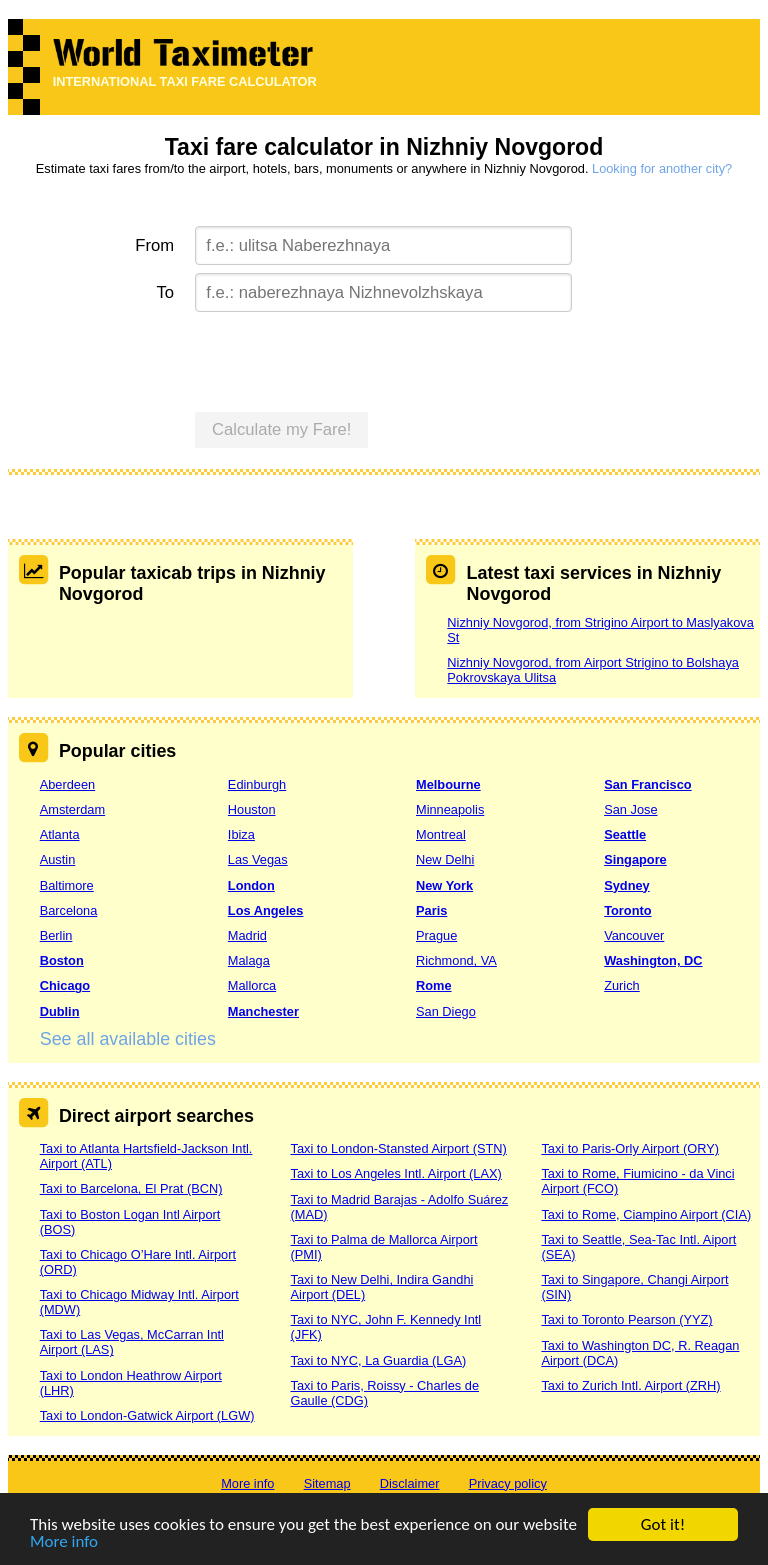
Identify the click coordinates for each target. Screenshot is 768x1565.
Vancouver (634, 935)
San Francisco (647, 784)
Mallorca (252, 985)
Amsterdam (72, 809)
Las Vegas (258, 859)
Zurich (622, 985)
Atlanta (60, 834)
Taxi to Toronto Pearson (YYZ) (626, 1319)
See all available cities (128, 1039)
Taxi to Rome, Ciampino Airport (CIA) (646, 1214)
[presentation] (347, 359)
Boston (62, 960)
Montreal (441, 834)
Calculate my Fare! (282, 429)
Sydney (627, 885)
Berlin (56, 935)
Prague (436, 935)
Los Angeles (266, 910)
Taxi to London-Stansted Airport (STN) (399, 1148)
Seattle (625, 834)
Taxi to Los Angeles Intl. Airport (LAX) (396, 1173)
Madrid (247, 935)
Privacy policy (508, 1483)
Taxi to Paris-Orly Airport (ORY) (630, 1148)
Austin (58, 859)
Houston (252, 809)
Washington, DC (653, 960)
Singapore (635, 859)
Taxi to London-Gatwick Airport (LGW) (147, 1415)
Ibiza (241, 834)
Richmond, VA (456, 960)
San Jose (630, 809)
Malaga (249, 960)
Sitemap (327, 1483)
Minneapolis (450, 809)
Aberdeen (68, 784)
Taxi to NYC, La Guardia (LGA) (379, 1360)
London (251, 885)
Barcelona (69, 910)
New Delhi (445, 859)
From (154, 245)
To (166, 292)
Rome (434, 985)
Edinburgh (257, 784)
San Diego (446, 1011)
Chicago (65, 985)
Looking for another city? (662, 168)
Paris (431, 910)
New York (444, 885)
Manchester (263, 1011)
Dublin (60, 1011)
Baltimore (67, 885)
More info (64, 1543)
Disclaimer (410, 1483)
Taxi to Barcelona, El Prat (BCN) (131, 1188)
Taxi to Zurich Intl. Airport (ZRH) (630, 1385)
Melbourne (448, 784)
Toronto (627, 910)
